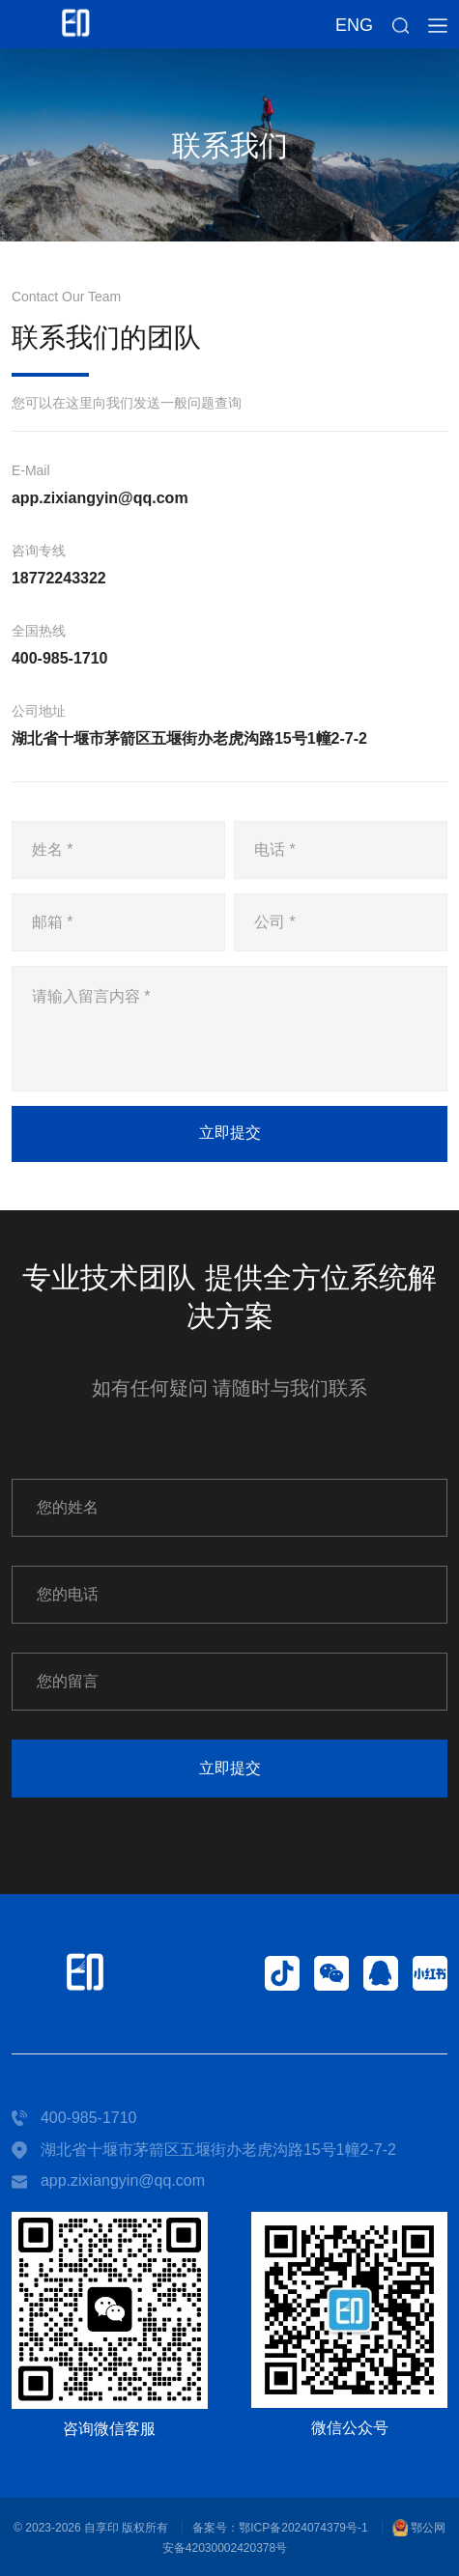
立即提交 (230, 1132)
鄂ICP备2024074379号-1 (303, 2527)
